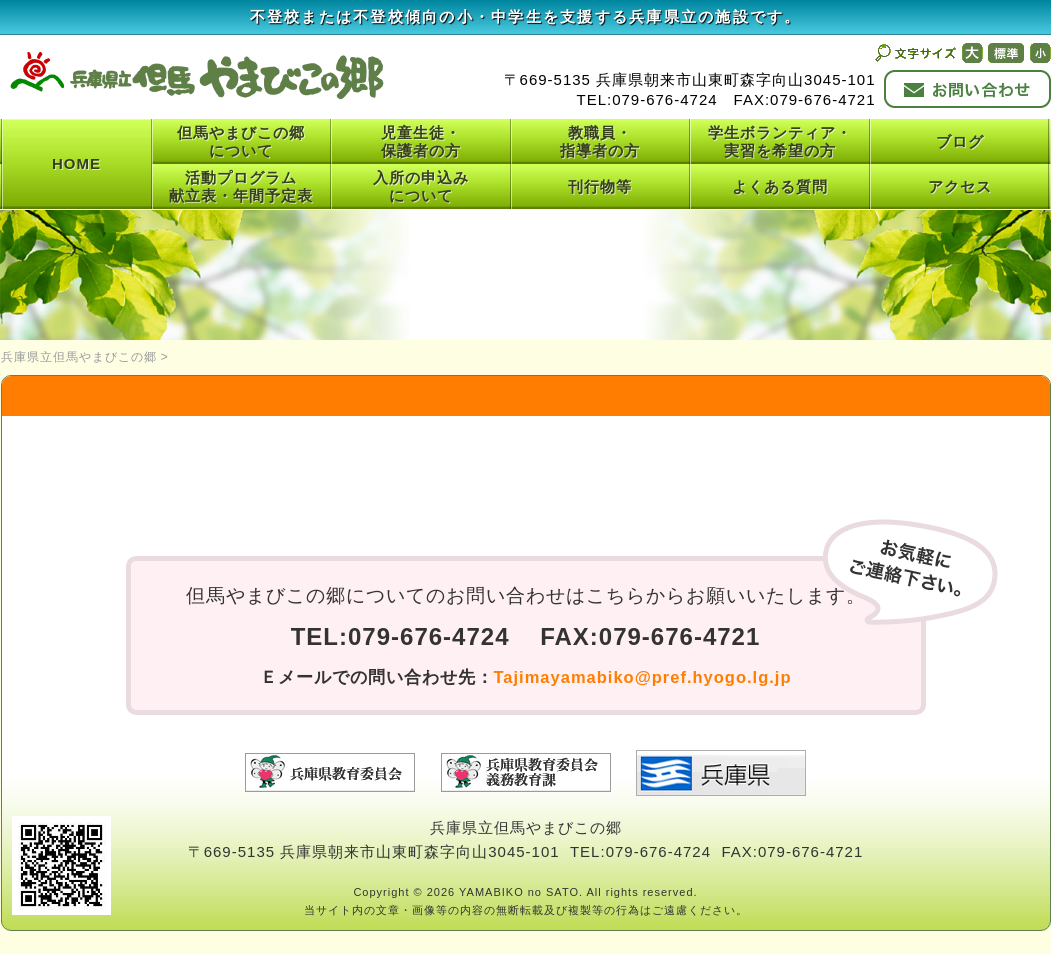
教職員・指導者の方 (600, 141)
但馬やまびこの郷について (241, 141)
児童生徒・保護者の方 (421, 141)
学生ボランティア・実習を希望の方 (780, 141)
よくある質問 (780, 186)
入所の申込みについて (421, 186)
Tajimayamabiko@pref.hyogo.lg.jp (643, 677)
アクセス (960, 186)
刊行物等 (600, 186)
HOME (76, 163)
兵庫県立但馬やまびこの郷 (79, 357)
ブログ (960, 141)
